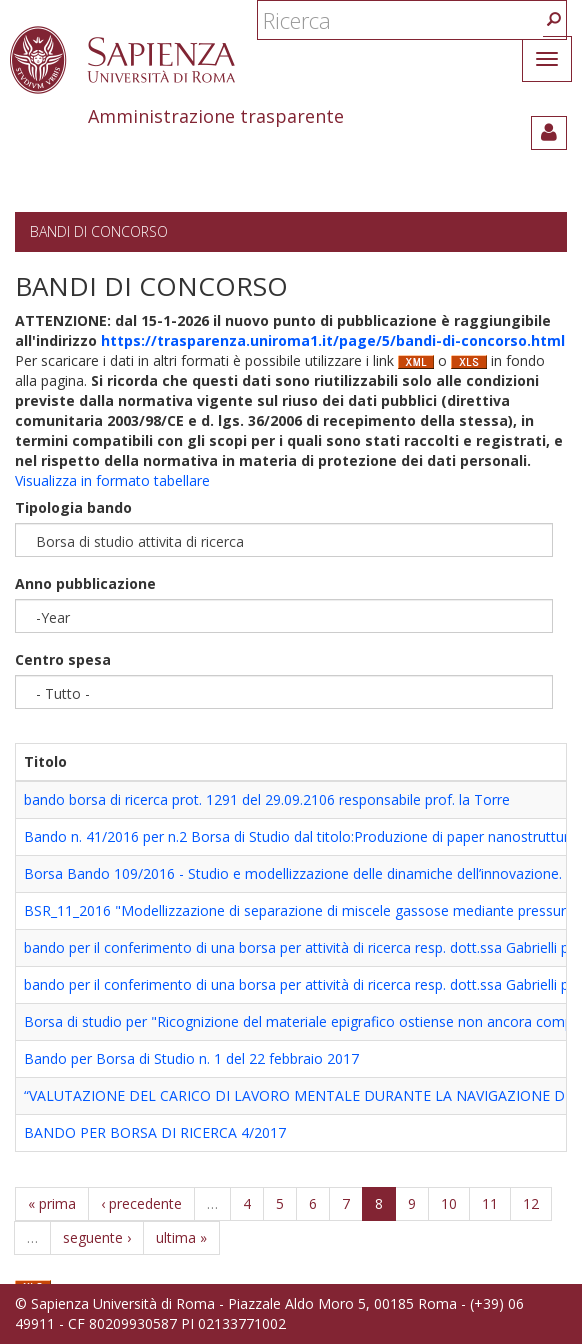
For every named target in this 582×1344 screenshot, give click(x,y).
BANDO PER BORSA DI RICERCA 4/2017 (155, 1132)
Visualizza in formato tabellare (112, 480)
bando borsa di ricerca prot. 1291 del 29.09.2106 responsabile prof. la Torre (267, 799)
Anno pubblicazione (85, 583)
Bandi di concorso (99, 231)
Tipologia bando (73, 507)
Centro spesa (63, 659)
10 (449, 1203)
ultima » (181, 1237)
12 (531, 1203)
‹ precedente (141, 1203)
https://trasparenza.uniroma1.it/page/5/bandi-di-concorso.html (333, 340)
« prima (52, 1203)
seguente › (97, 1237)
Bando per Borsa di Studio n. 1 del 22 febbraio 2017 (191, 1058)
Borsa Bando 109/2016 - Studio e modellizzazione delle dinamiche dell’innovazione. (293, 873)
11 (490, 1203)
